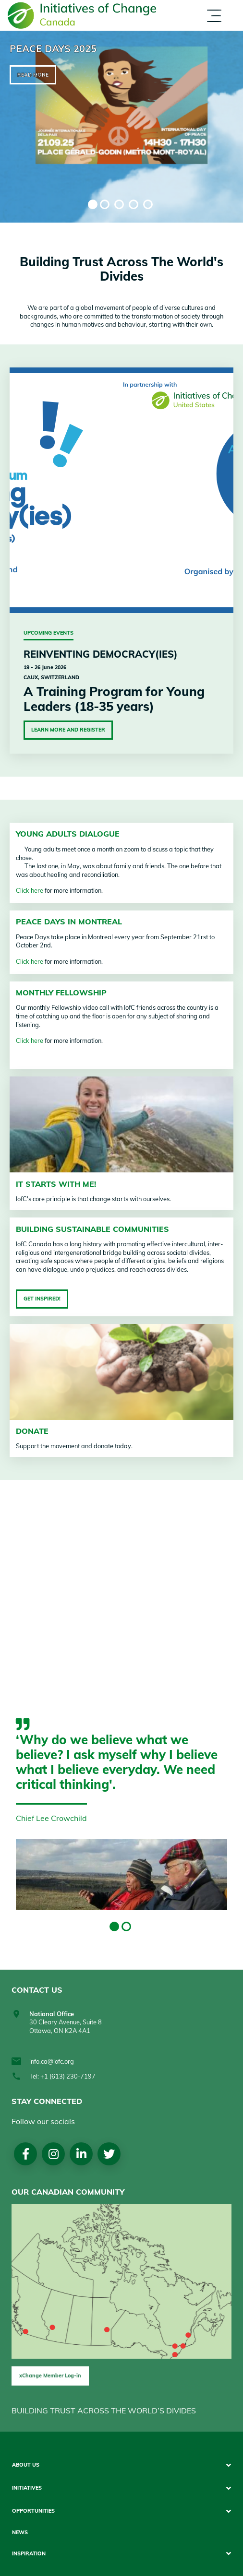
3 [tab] (119, 204)
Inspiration (29, 2554)
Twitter (109, 2153)
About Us (25, 2465)
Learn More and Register (68, 729)
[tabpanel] (121, 127)
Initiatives (27, 2488)
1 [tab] (92, 204)
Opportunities (33, 2511)
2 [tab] (104, 204)
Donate (32, 1431)
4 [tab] (133, 204)
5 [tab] (148, 204)
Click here (29, 890)
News (20, 2532)
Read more (33, 74)
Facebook (25, 2153)
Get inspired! (42, 1298)
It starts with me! (56, 1184)
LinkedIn (81, 2153)
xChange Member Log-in (50, 2375)
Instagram (53, 2153)
